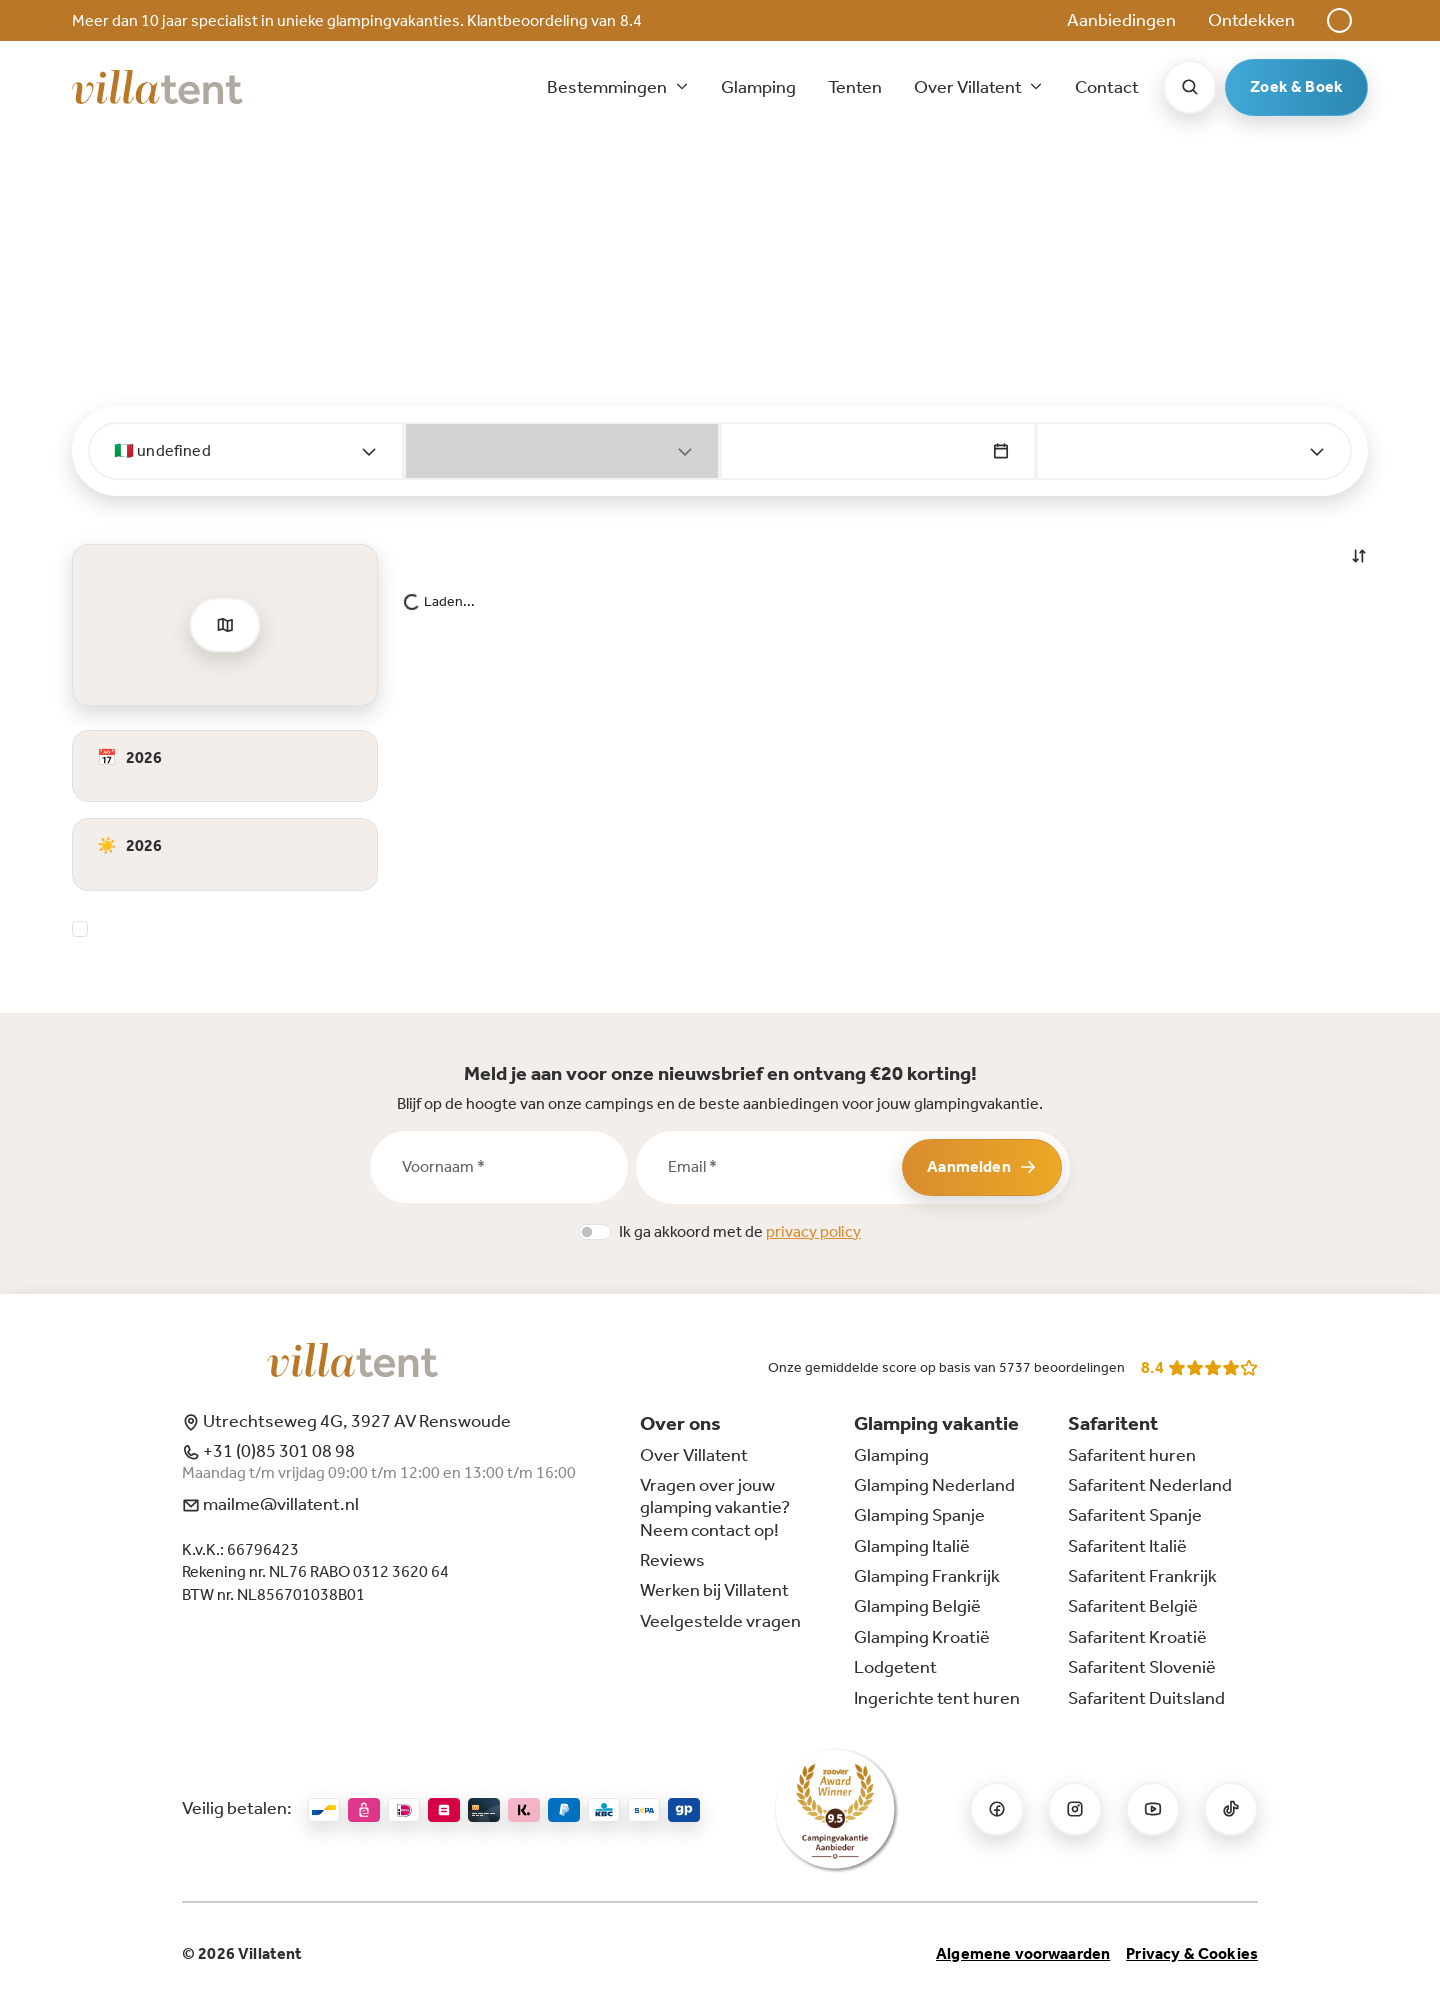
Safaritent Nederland (1150, 1485)
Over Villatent (694, 1455)
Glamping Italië (912, 1546)
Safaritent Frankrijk (1142, 1576)
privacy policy (813, 1231)
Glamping (758, 87)
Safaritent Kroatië (1137, 1637)
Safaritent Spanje (1135, 1515)
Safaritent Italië (1127, 1546)
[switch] (595, 1232)
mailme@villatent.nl (270, 1504)
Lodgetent (895, 1667)
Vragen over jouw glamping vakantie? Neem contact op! (715, 1507)
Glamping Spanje (919, 1515)
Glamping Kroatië (922, 1637)
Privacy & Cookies (1192, 1953)
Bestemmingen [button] (608, 87)
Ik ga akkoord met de (740, 1231)
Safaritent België (1133, 1606)
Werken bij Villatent (714, 1590)
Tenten (855, 87)
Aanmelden (981, 1166)
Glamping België (917, 1606)
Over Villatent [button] (969, 87)
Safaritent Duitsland (1146, 1698)
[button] (1339, 20)
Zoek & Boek (1296, 86)
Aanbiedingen (1121, 20)
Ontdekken (1251, 20)
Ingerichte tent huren (937, 1698)
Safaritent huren (1132, 1455)
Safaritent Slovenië (1142, 1667)
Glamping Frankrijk (927, 1576)
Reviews (672, 1560)
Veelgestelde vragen (720, 1621)
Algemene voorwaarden (1023, 1953)
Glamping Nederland (934, 1485)
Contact (1107, 87)
